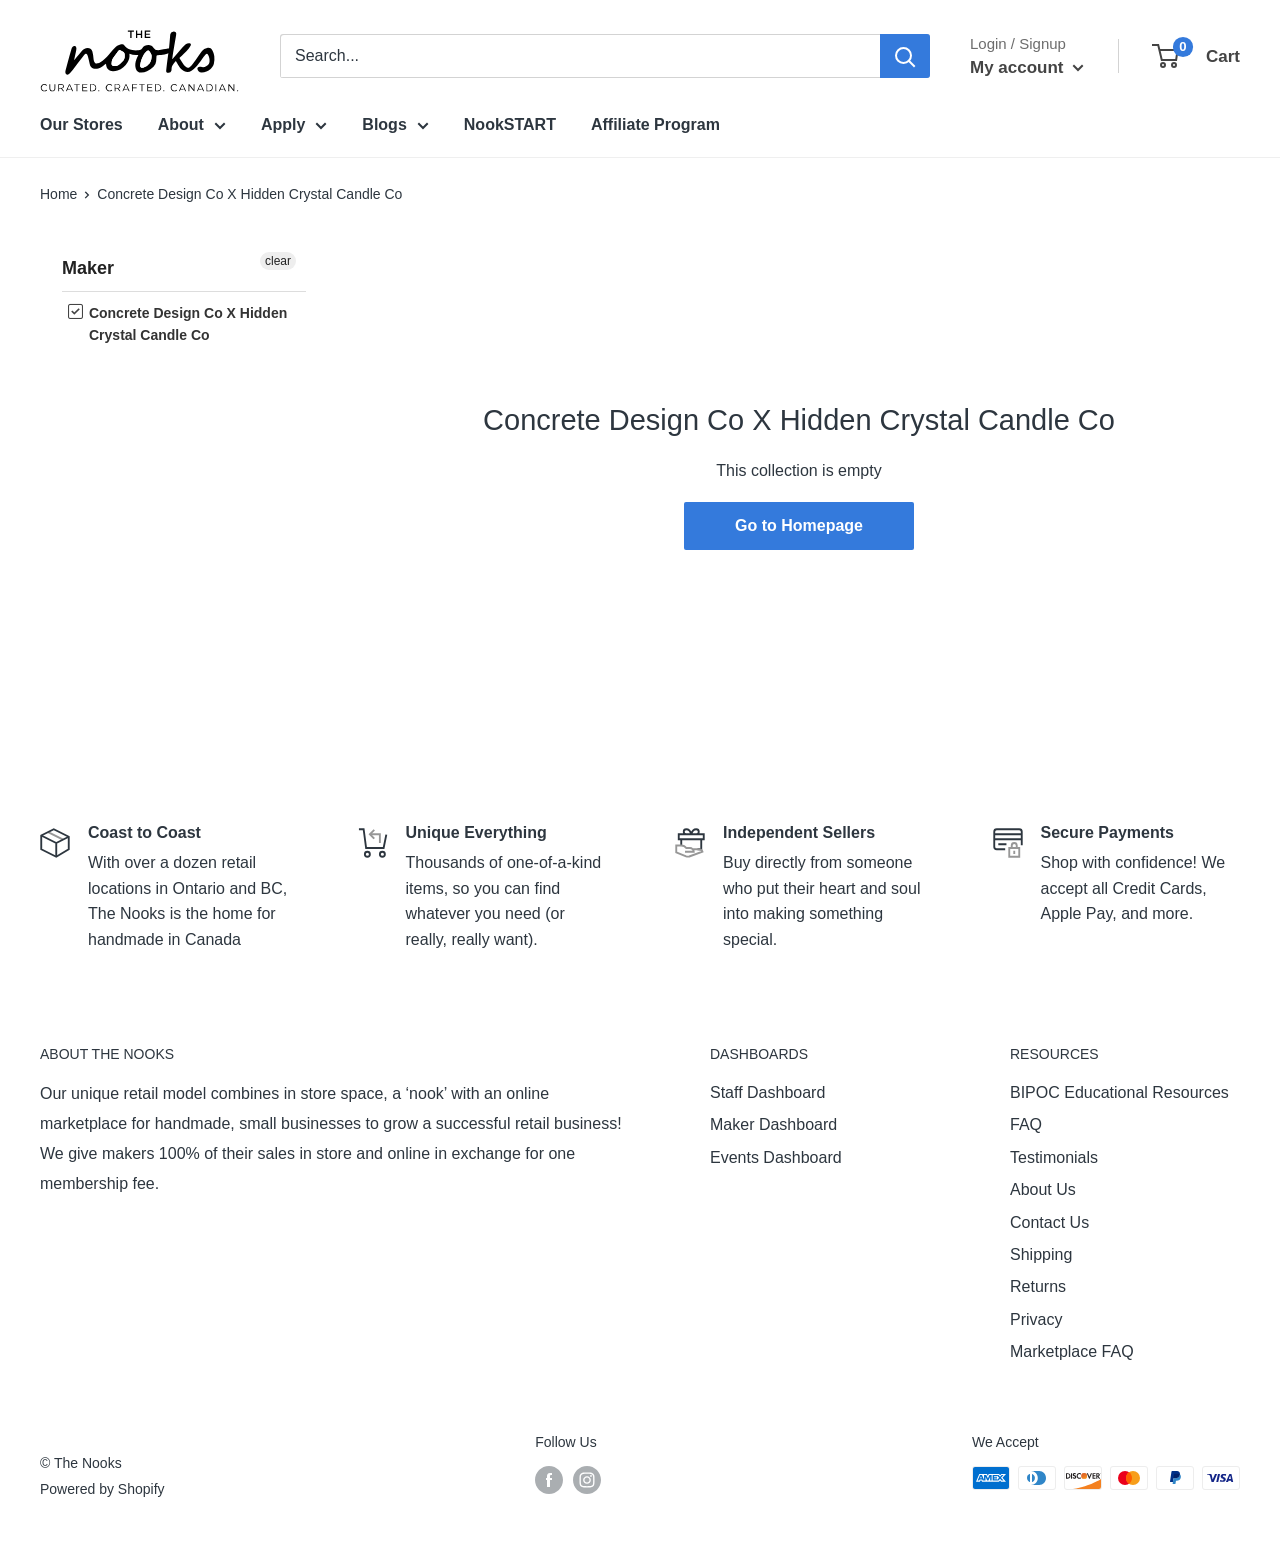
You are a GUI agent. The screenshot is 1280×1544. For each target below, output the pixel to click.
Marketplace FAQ (1072, 1351)
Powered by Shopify (102, 1489)
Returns (1038, 1286)
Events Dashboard (776, 1157)
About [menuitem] (192, 128)
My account (1027, 67)
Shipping (1041, 1254)
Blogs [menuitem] (395, 128)
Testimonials (1054, 1157)
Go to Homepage (799, 525)
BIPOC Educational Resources (1119, 1092)
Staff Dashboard (767, 1092)
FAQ (1026, 1124)
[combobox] (580, 56)
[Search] (905, 56)
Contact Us (1049, 1222)
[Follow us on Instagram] (587, 1480)
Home (58, 194)
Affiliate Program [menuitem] (655, 124)
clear (278, 261)
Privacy (1036, 1319)
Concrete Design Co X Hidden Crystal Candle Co (177, 324)
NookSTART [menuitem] (510, 124)
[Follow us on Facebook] (549, 1480)
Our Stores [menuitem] (81, 124)
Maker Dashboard (773, 1124)
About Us (1043, 1189)
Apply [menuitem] (294, 128)
